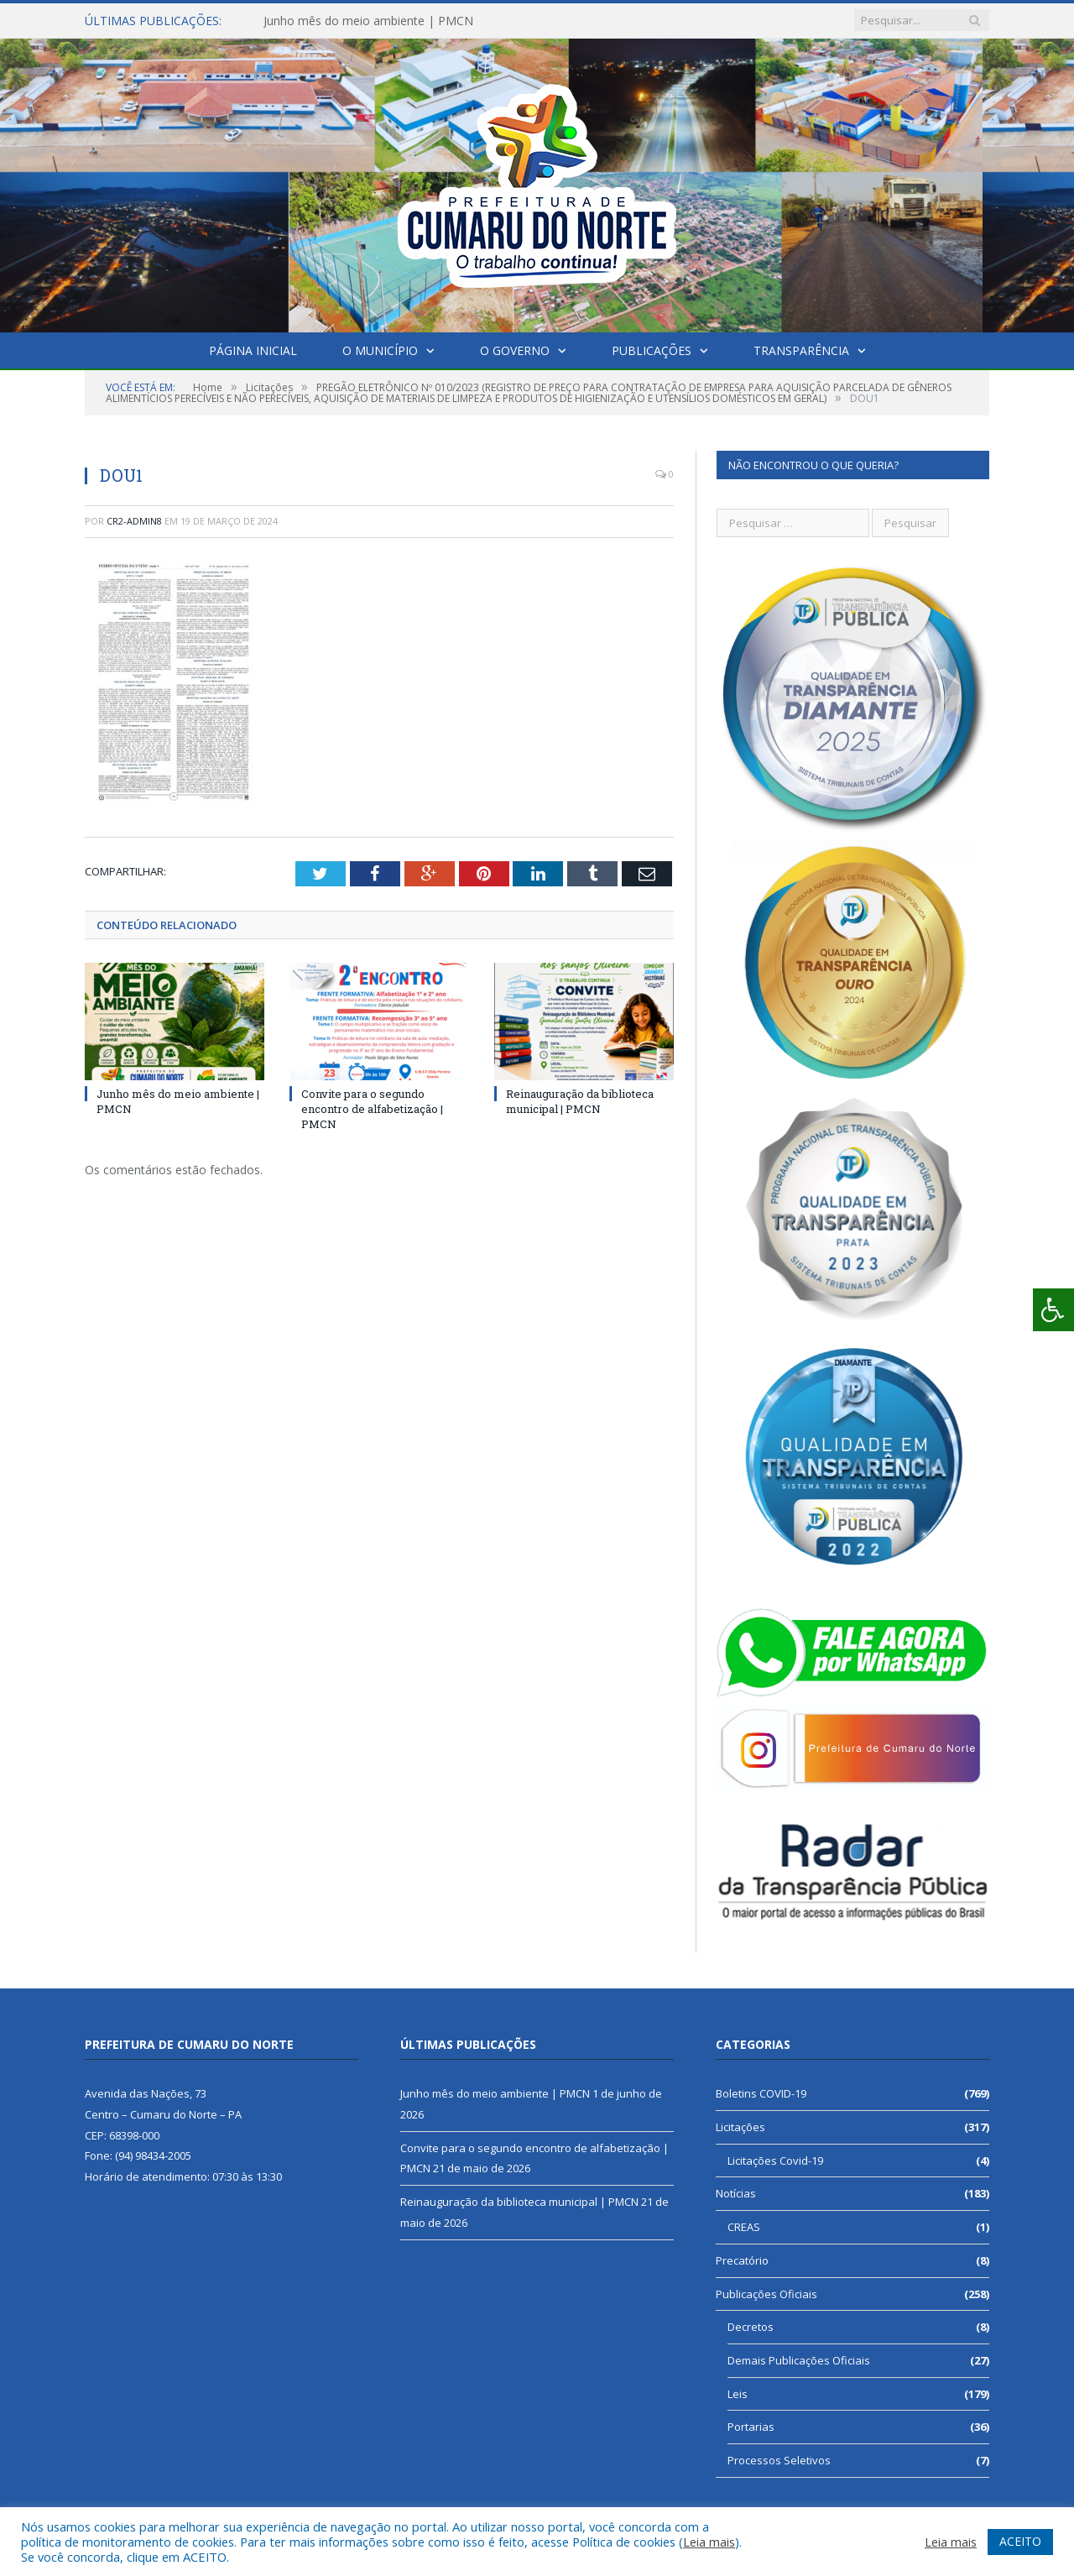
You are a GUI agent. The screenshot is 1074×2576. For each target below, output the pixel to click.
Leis (737, 2393)
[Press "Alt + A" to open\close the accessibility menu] (1053, 1309)
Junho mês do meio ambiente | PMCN (368, 21)
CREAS (743, 2226)
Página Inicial (253, 350)
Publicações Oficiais (766, 2294)
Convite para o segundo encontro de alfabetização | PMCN (372, 1108)
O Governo (515, 350)
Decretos (750, 2326)
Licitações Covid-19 (775, 2160)
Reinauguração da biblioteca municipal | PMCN (580, 1100)
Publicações (651, 350)
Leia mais (709, 2541)
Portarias (750, 2426)
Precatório (742, 2260)
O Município (380, 350)
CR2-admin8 (134, 521)
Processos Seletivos (779, 2460)
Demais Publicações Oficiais (798, 2360)
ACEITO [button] (1020, 2541)
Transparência (801, 350)
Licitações (740, 2126)
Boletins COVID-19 (761, 2093)
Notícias (736, 2193)
